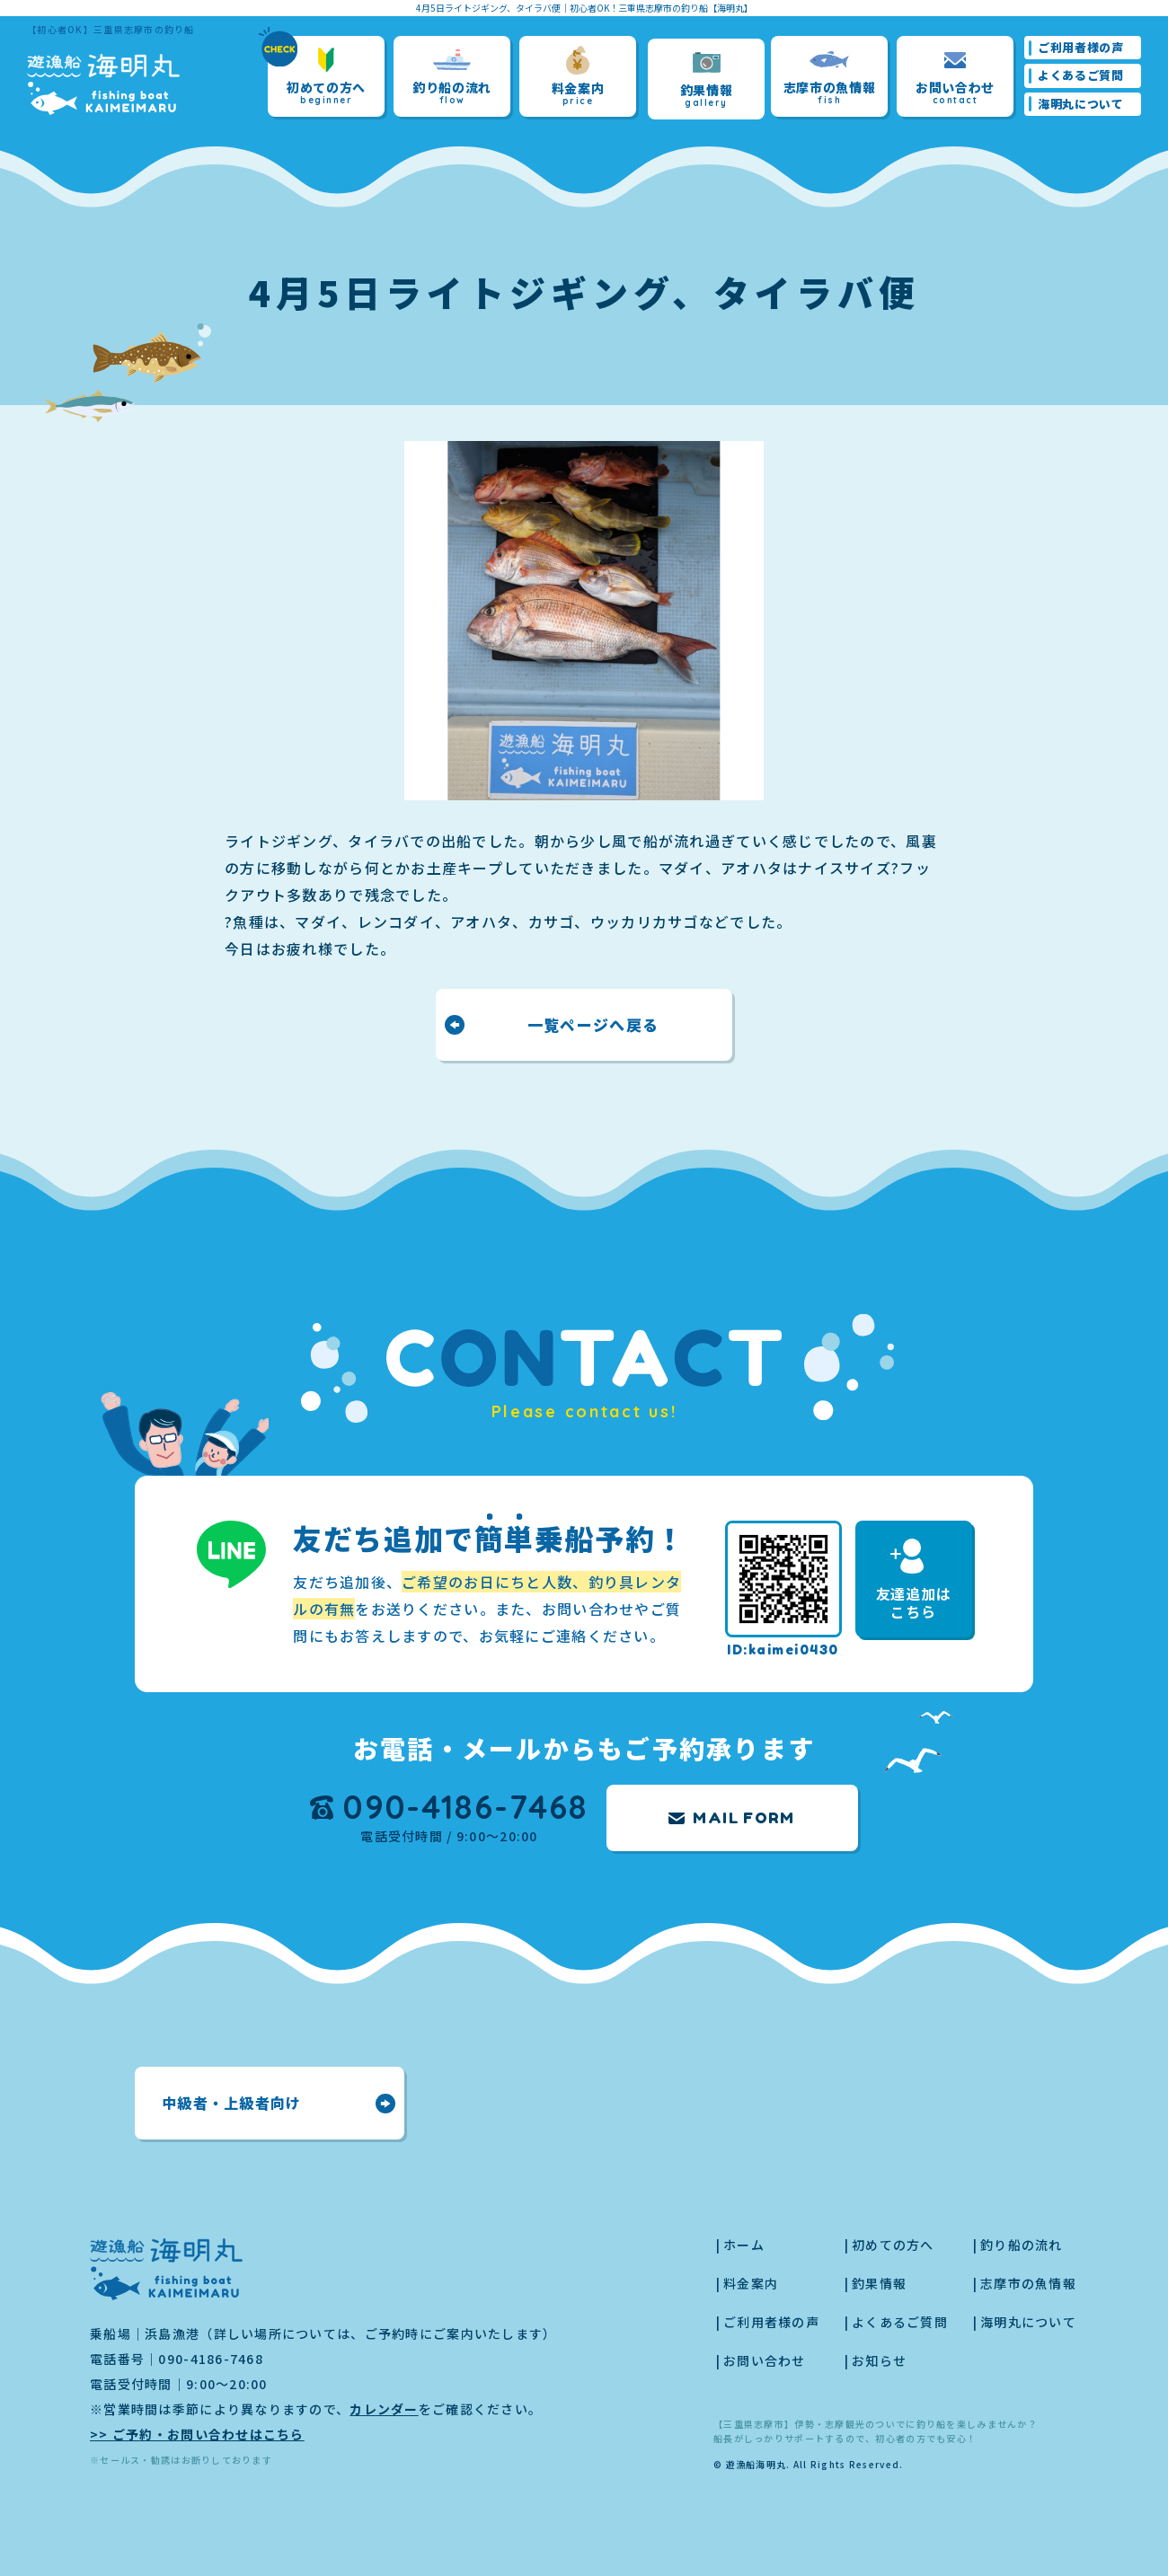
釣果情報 (706, 79)
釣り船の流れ (451, 77)
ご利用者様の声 (1081, 47)
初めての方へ (326, 77)
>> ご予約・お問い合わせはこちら (197, 2434)
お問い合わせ (955, 77)
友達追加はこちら (913, 1580)
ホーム (744, 2244)
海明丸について (1081, 103)
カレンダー (384, 2409)
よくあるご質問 (1081, 75)
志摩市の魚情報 (829, 77)
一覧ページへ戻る (593, 1024)
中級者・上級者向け (232, 2102)
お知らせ (879, 2360)
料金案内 (578, 76)
